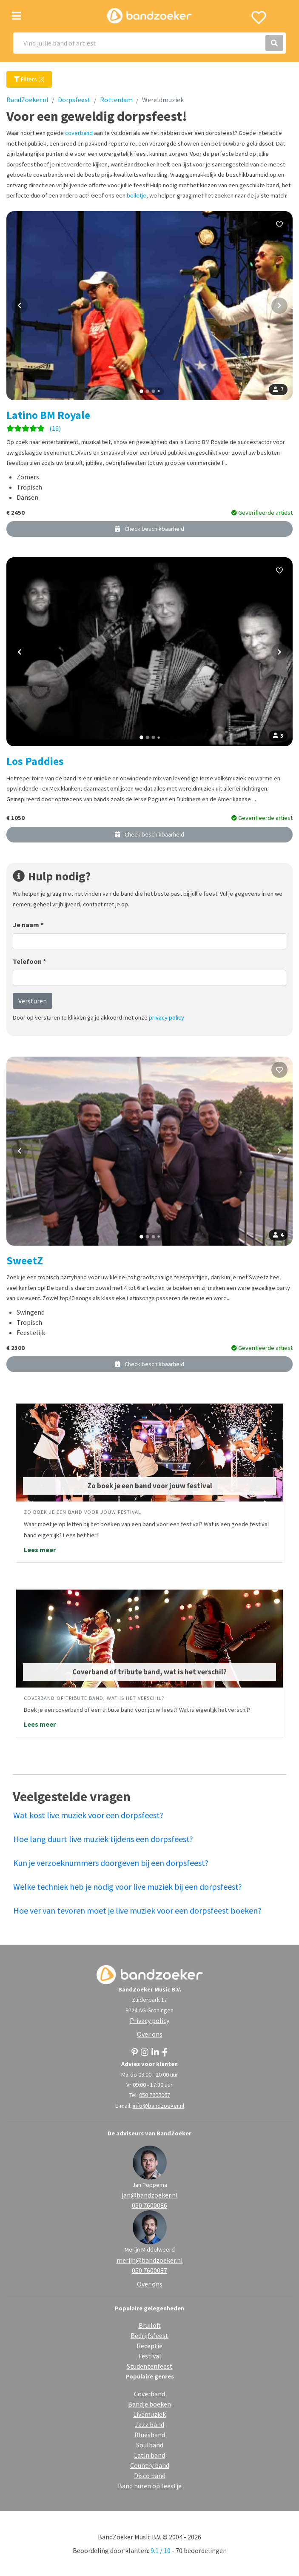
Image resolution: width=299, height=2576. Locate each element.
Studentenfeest (150, 2366)
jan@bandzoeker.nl (150, 2195)
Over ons (149, 2034)
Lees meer (40, 1549)
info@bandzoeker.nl (158, 2105)
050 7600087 (149, 2270)
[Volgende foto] (279, 306)
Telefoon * (29, 961)
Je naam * (28, 924)
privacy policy (166, 1017)
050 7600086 (149, 2205)
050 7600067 (154, 2095)
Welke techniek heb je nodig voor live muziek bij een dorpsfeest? (127, 1886)
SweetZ (24, 1260)
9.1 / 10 (161, 2550)
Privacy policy (149, 2020)
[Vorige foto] (19, 306)
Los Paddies (35, 761)
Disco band (149, 2475)
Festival (149, 2356)
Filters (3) (29, 79)
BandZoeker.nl (27, 99)
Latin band (149, 2455)
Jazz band (149, 2424)
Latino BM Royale (48, 415)
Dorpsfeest (74, 99)
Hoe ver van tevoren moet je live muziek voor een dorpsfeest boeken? (137, 1910)
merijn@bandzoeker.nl (150, 2260)
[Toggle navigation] (16, 16)
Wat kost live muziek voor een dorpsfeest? (88, 1815)
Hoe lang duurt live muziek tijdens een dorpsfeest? (103, 1839)
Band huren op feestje (150, 2485)
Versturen (32, 1001)
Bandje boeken (149, 2404)
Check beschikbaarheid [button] (149, 529)
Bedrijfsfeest (149, 2335)
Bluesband (149, 2434)
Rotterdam (116, 99)
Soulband (149, 2445)
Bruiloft (150, 2325)
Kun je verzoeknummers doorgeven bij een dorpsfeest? (110, 1862)
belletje (136, 195)
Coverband (149, 2394)
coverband (79, 133)
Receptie (149, 2345)
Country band (149, 2465)
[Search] (149, 43)
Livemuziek (149, 2414)
